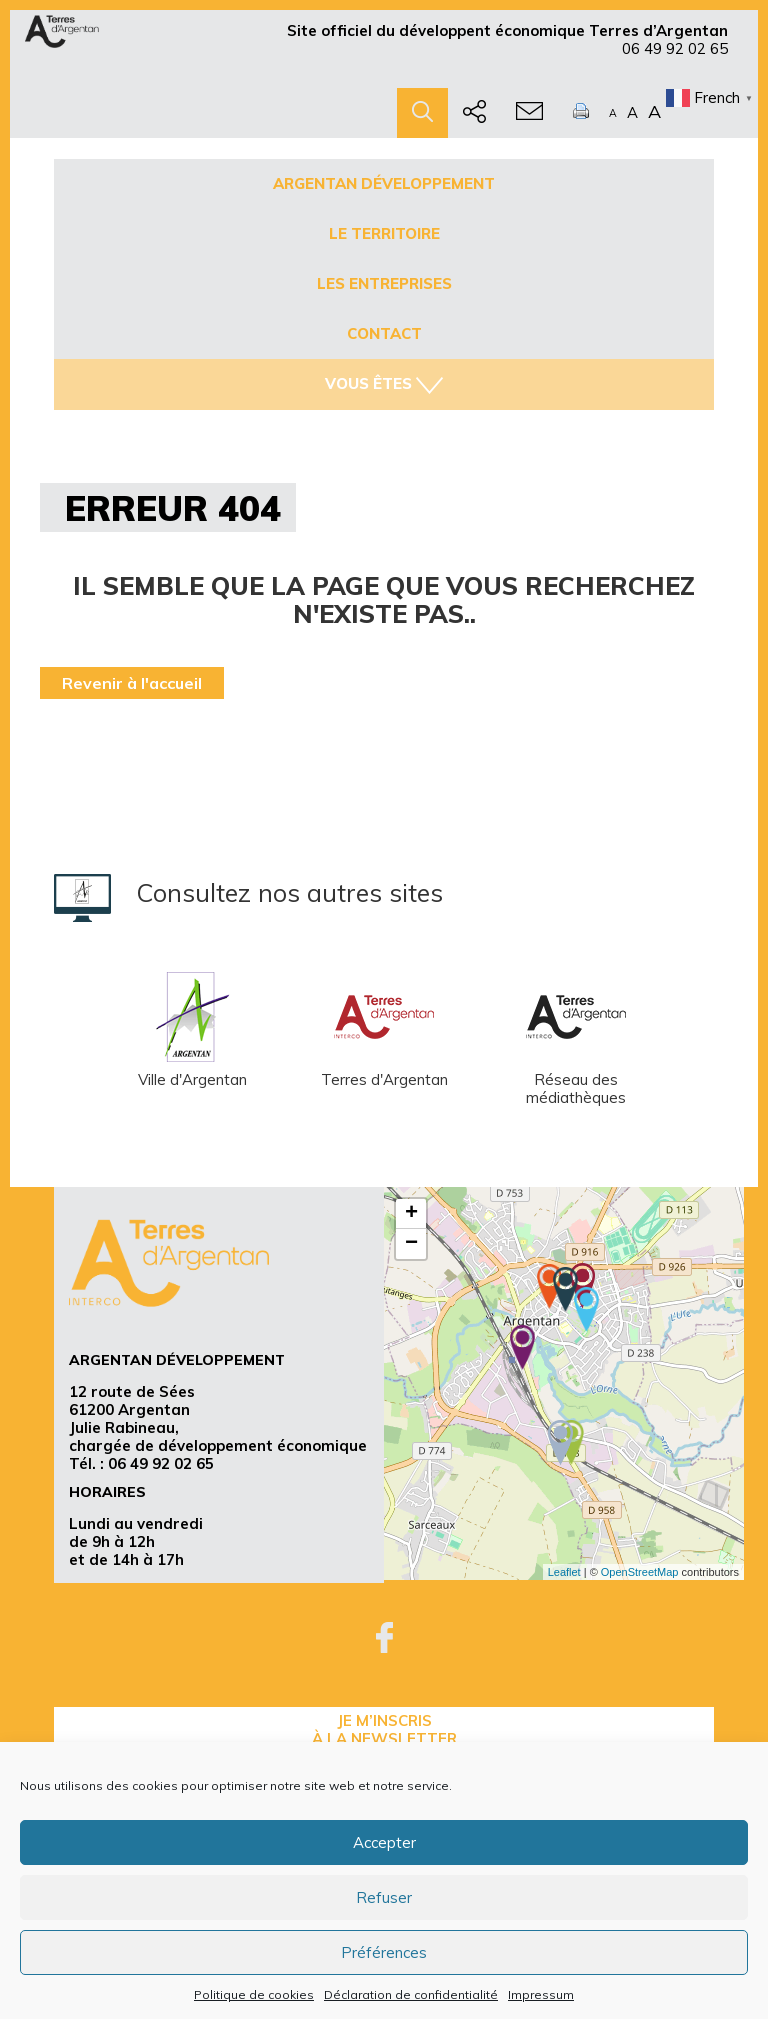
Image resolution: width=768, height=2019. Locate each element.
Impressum (541, 1994)
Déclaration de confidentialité (411, 1994)
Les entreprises (384, 283)
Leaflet (564, 1572)
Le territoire (384, 233)
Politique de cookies (254, 1994)
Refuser (384, 1897)
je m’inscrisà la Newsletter (384, 1729)
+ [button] (411, 1214)
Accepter (384, 1842)
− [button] (411, 1244)
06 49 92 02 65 (675, 48)
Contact (384, 333)
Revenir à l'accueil (132, 683)
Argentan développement (384, 183)
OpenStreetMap (640, 1572)
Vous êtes (384, 384)
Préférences (384, 1952)
